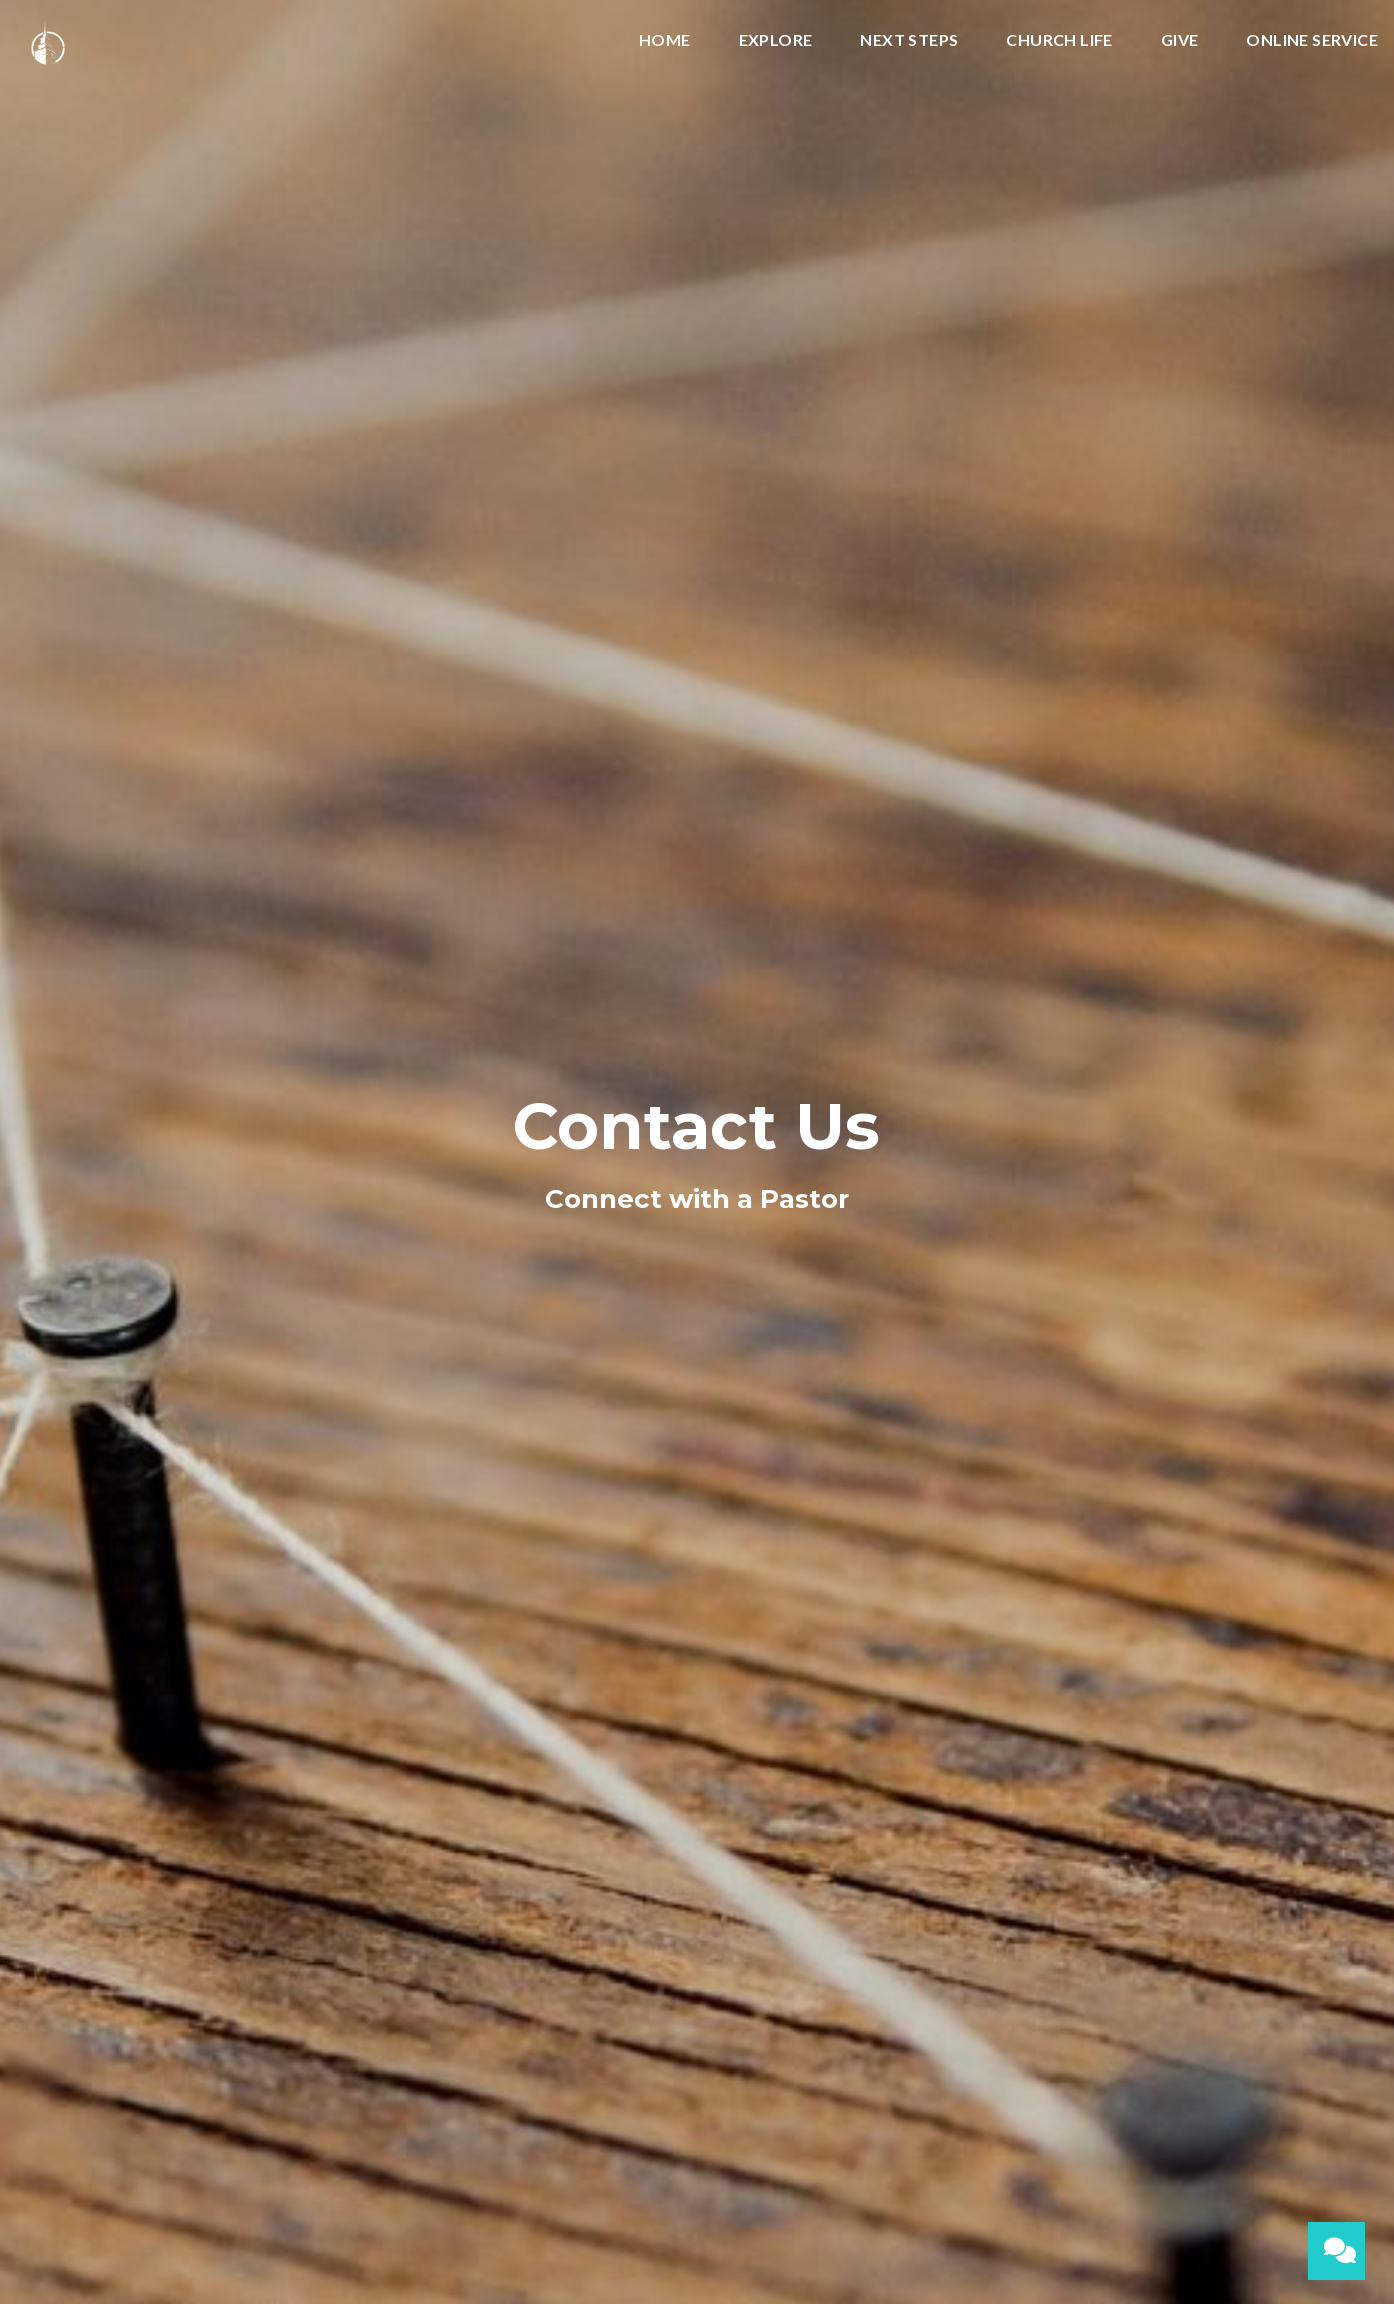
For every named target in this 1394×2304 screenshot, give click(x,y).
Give (1180, 40)
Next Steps (909, 40)
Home (665, 40)
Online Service (1312, 40)
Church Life (1059, 40)
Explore (776, 40)
